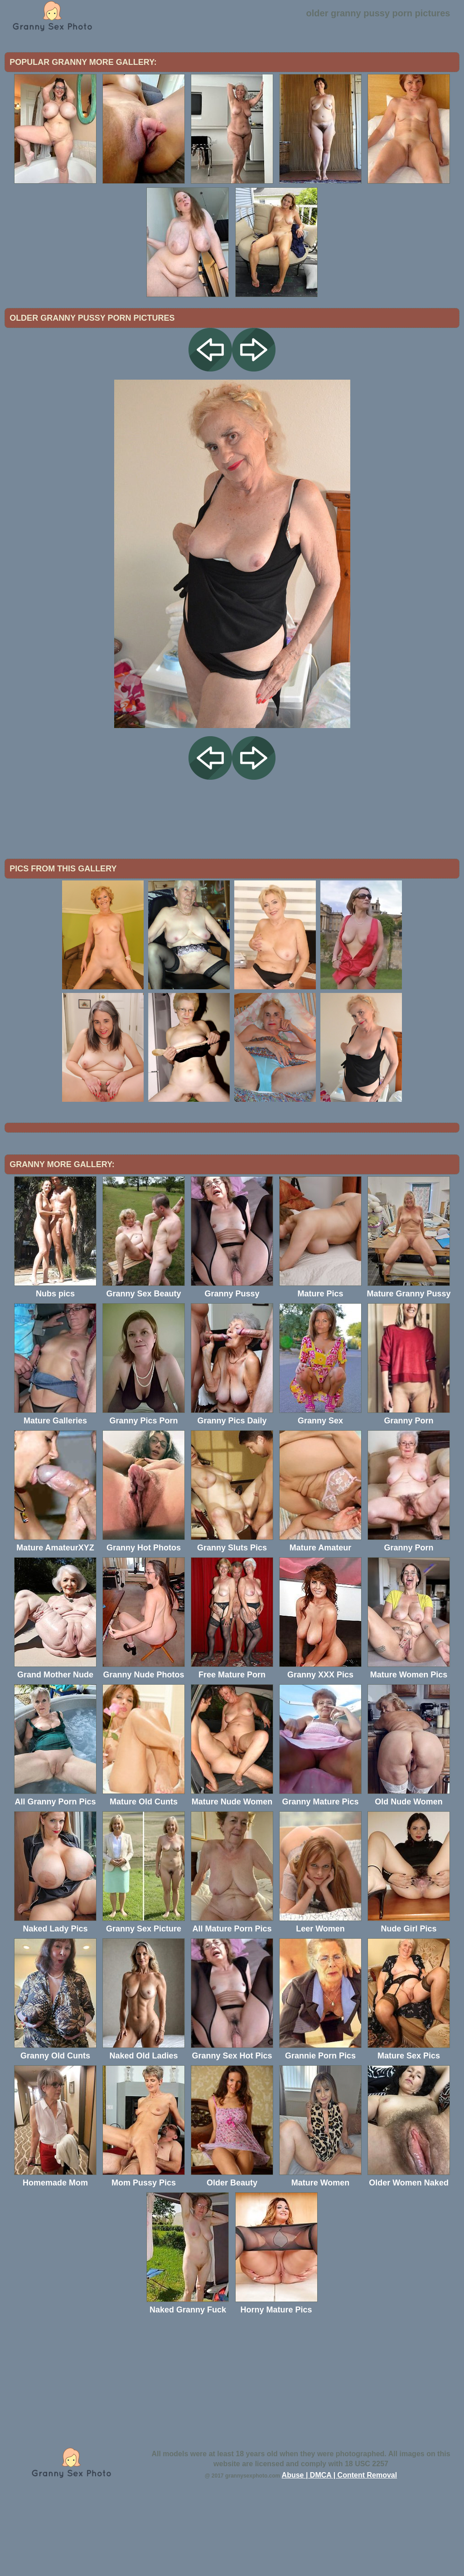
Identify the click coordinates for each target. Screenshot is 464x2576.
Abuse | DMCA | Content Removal (339, 2550)
